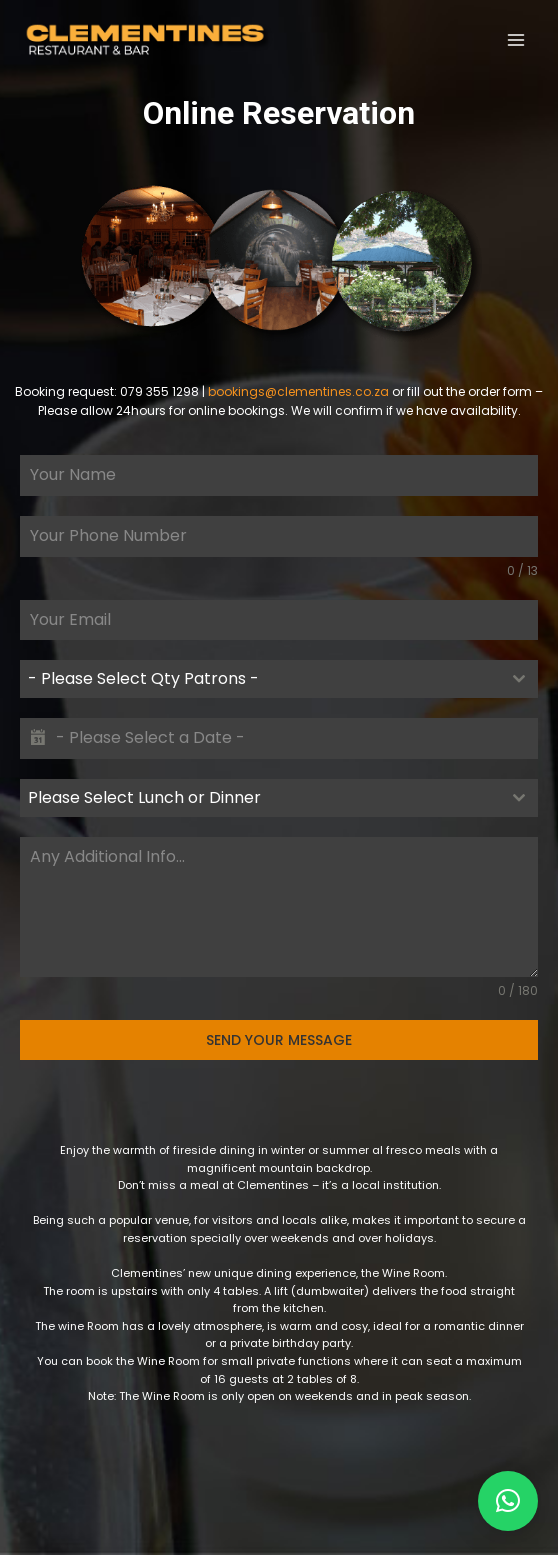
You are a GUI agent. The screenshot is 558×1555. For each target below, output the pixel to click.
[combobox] (279, 679)
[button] (508, 1501)
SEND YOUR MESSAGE (279, 1040)
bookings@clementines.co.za (298, 391)
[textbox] (260, 679)
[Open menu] (515, 39)
